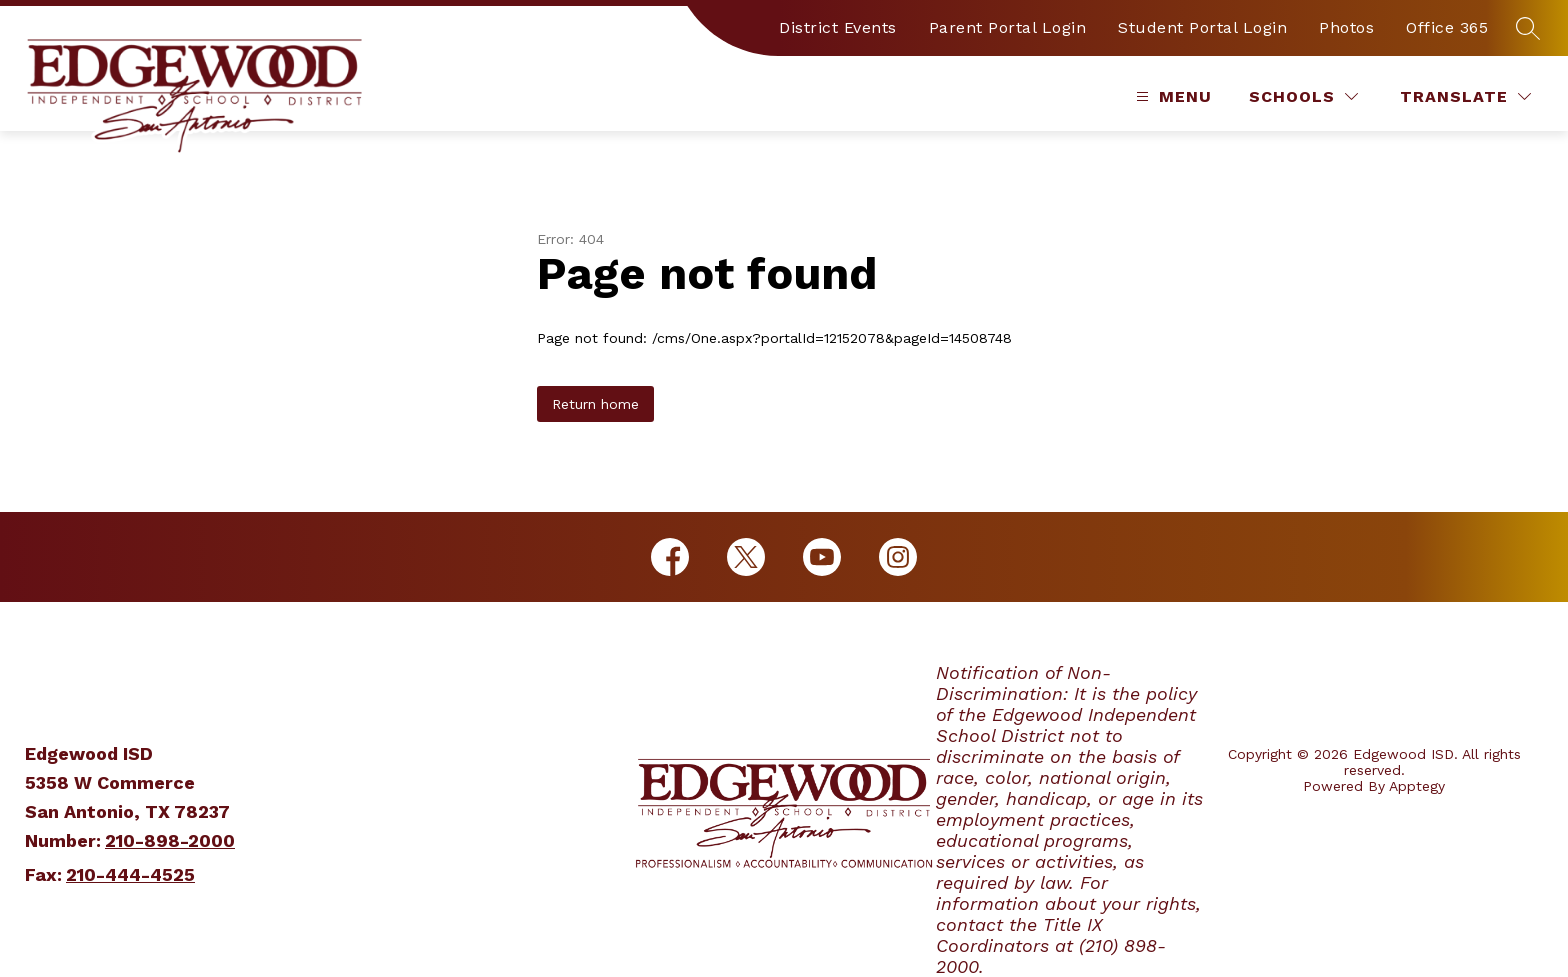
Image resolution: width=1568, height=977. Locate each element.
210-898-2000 (170, 840)
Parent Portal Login (1008, 27)
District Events (838, 27)
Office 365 (1447, 27)
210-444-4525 (130, 874)
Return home (595, 404)
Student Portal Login (1202, 27)
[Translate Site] (1465, 96)
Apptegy (1417, 786)
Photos (1346, 27)
